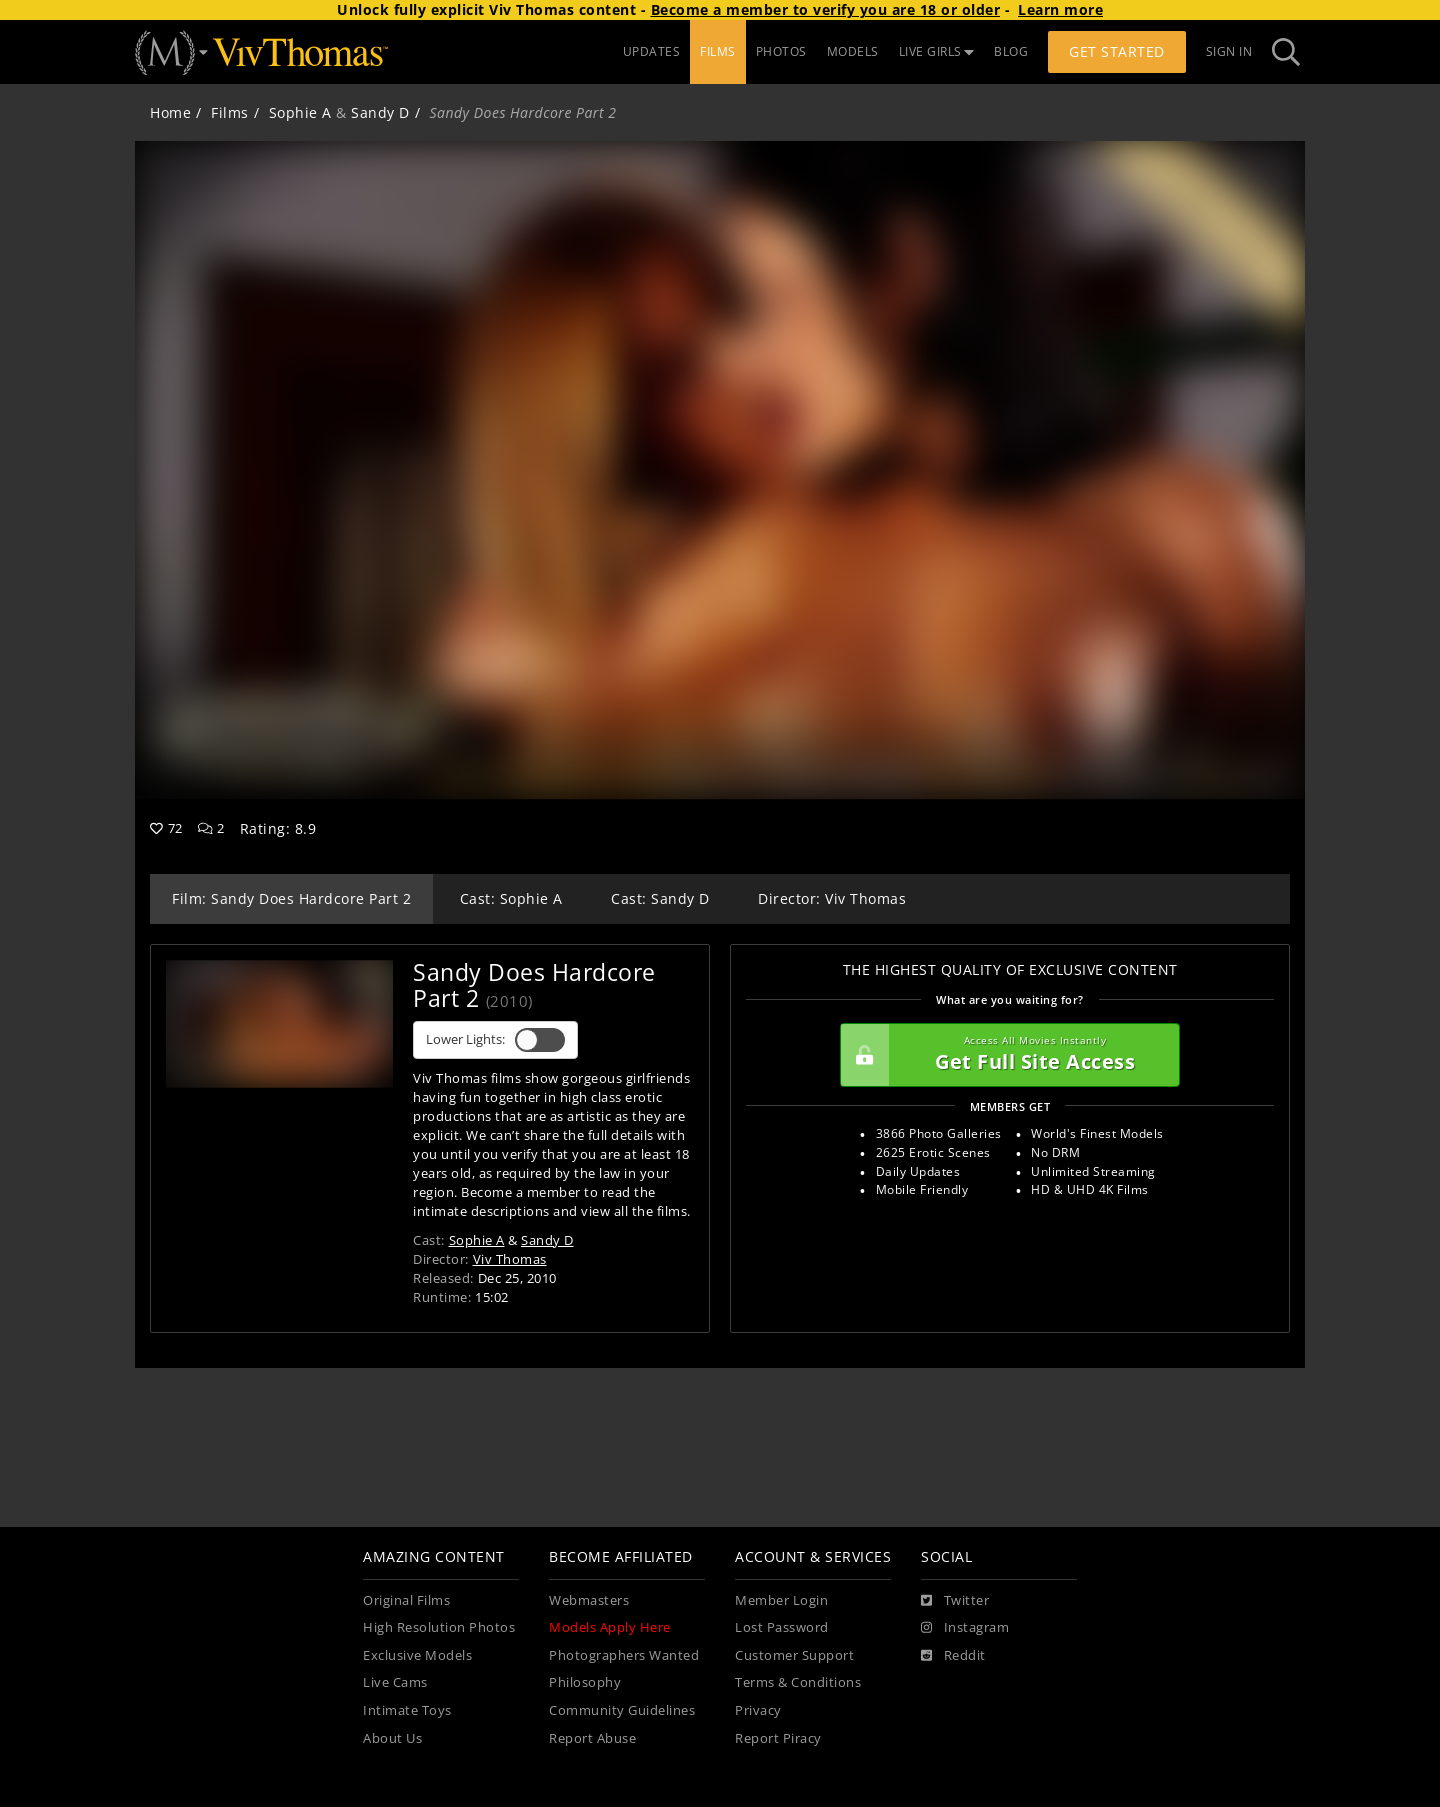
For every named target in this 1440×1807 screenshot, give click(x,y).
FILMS (718, 51)
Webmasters (589, 1600)
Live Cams (395, 1682)
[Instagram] (965, 1628)
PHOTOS (781, 51)
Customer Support (794, 1655)
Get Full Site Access (1005, 1055)
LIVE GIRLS (937, 51)
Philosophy (585, 1682)
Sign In (1229, 51)
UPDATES (652, 51)
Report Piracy (778, 1738)
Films (230, 112)
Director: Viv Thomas (832, 898)
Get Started (1117, 51)
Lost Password (782, 1627)
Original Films (406, 1600)
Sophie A (300, 112)
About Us (392, 1738)
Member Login (781, 1600)
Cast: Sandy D (660, 898)
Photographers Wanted (624, 1655)
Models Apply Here (610, 1627)
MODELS (853, 51)
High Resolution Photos (439, 1627)
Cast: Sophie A (511, 898)
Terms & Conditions (798, 1682)
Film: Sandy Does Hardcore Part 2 (291, 898)
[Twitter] (955, 1601)
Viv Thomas (510, 1259)
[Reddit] (953, 1656)
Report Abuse (592, 1738)
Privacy (758, 1710)
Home (170, 112)
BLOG (1011, 51)
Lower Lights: (495, 1040)
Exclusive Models (417, 1655)
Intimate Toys (407, 1710)
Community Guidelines (622, 1710)
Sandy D (380, 112)
